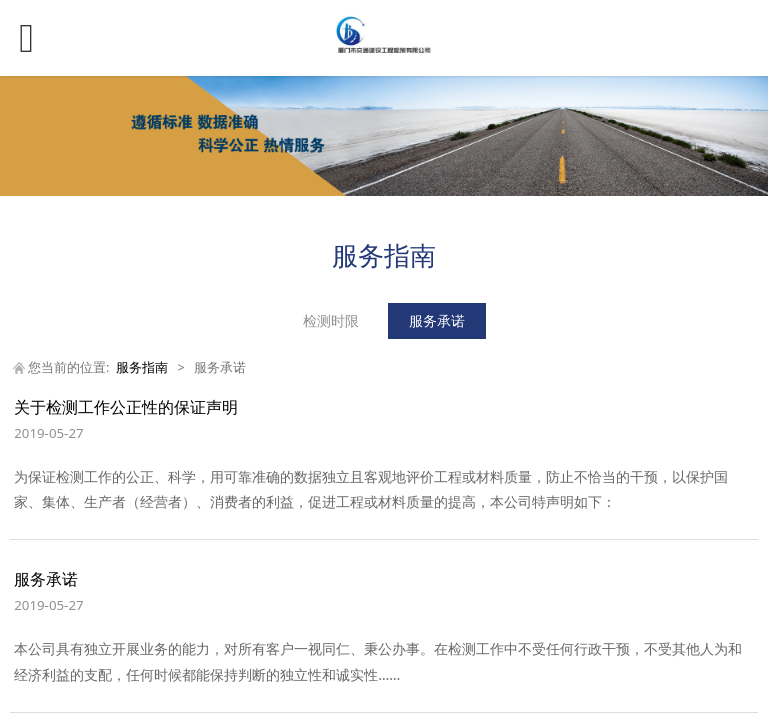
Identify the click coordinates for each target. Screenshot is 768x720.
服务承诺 (437, 320)
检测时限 (331, 320)
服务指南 (142, 367)
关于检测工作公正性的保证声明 (126, 407)
